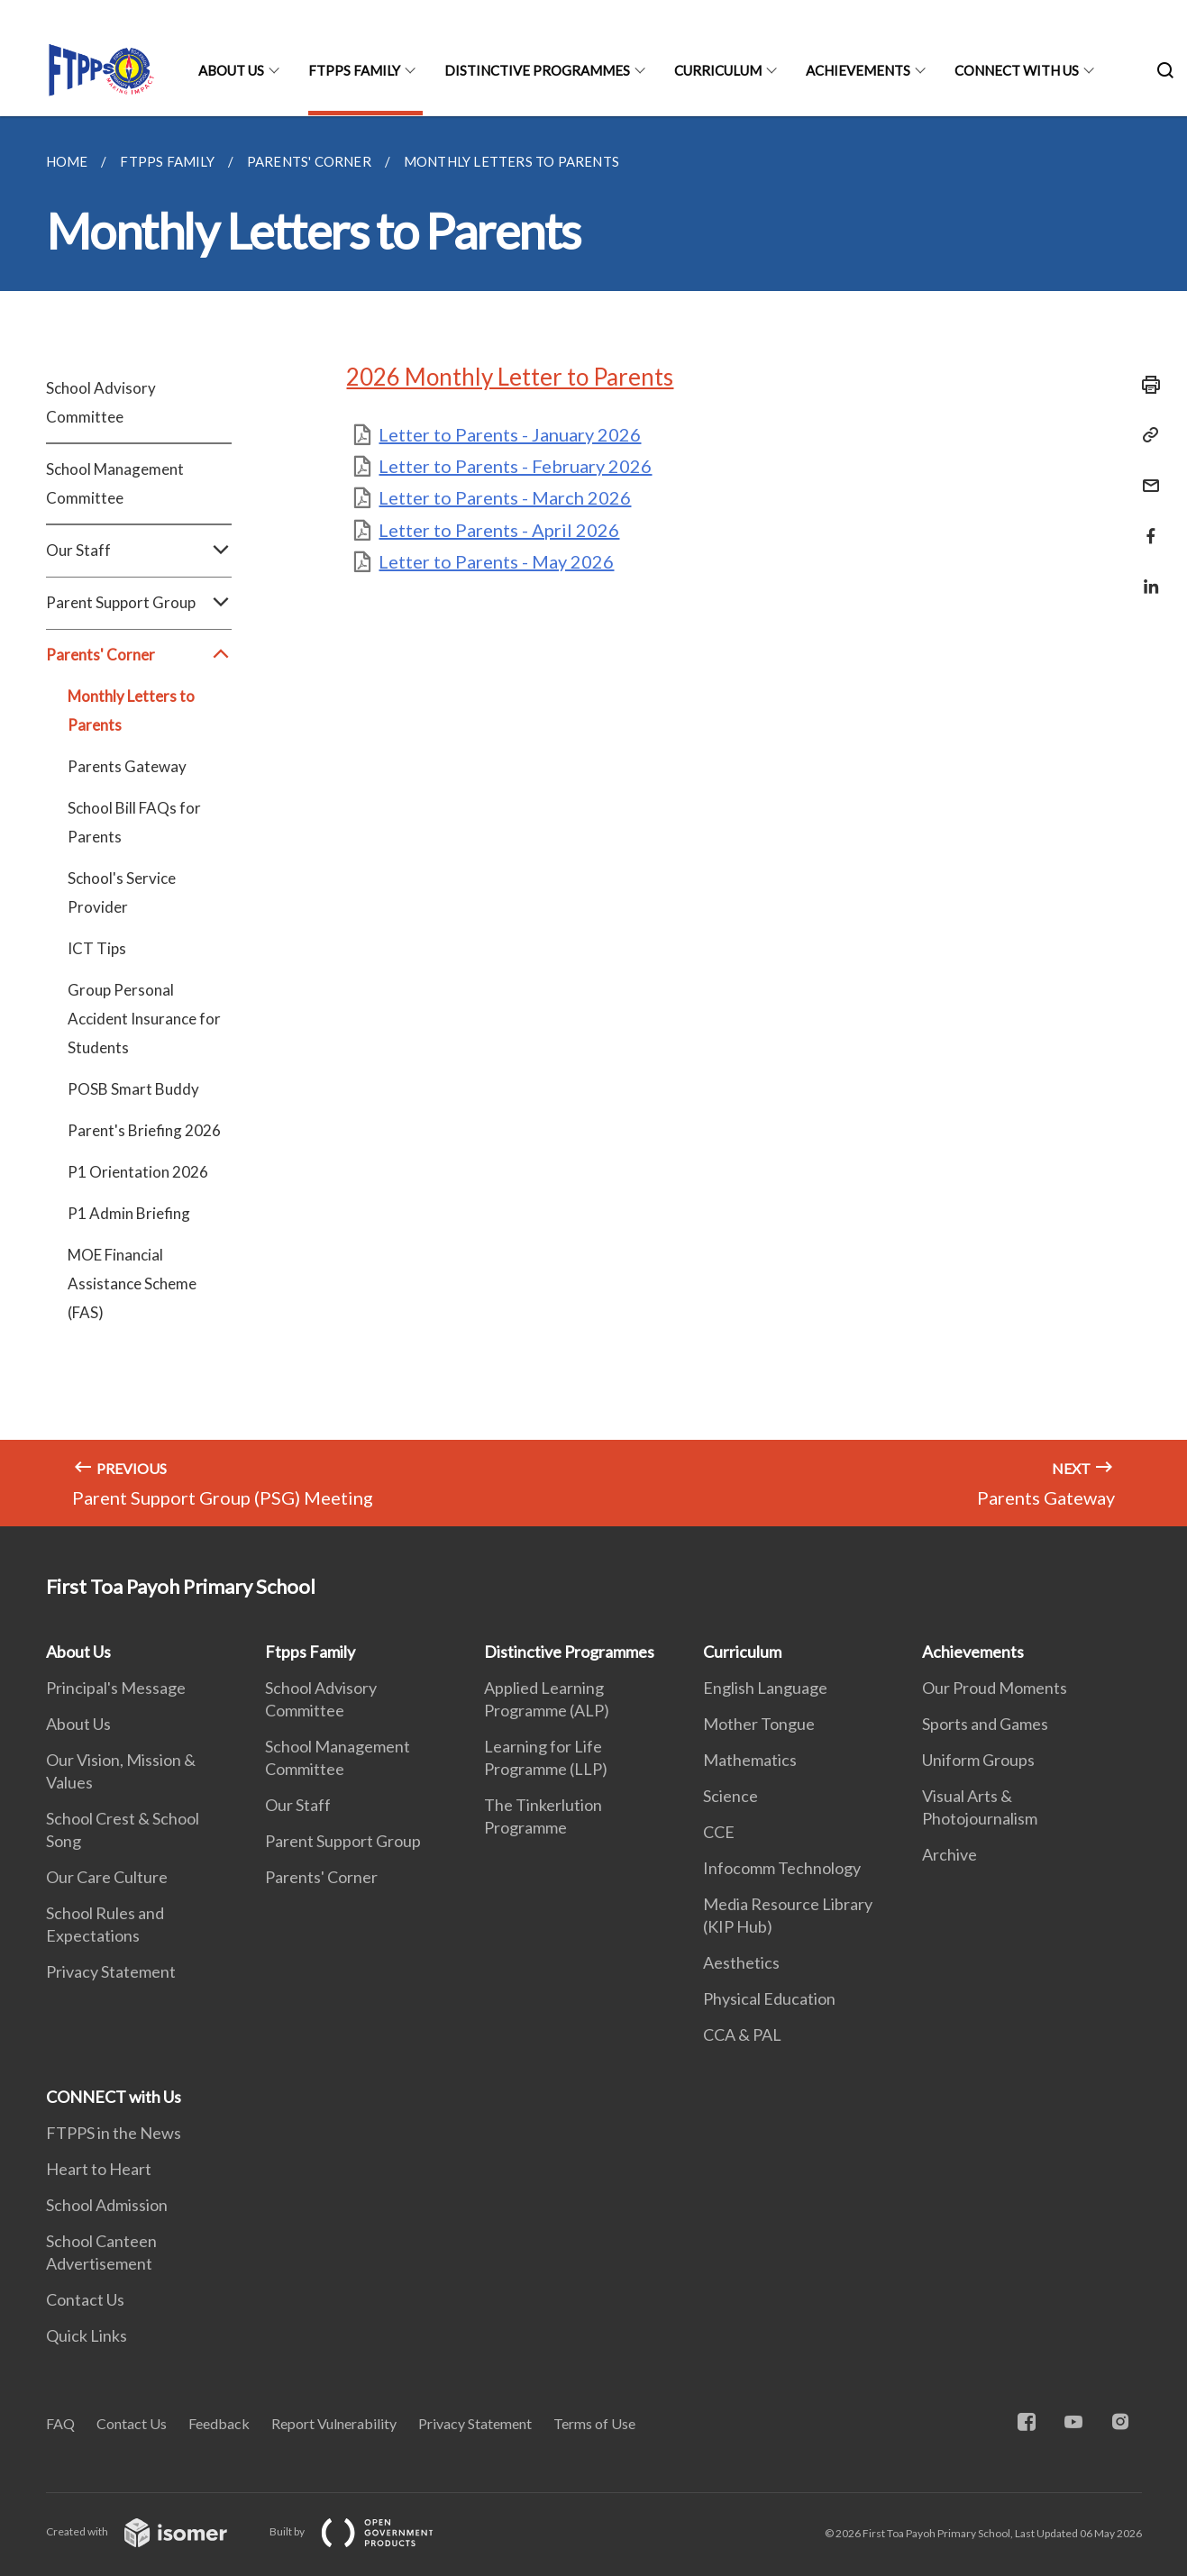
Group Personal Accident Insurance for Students (144, 1018)
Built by (365, 2531)
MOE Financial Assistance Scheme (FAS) (132, 1283)
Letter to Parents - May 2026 (496, 561)
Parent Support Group (139, 602)
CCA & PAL (742, 2034)
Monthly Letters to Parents (131, 710)
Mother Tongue (759, 1724)
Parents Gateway (127, 766)
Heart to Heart (98, 2169)
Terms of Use (594, 2423)
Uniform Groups (978, 1760)
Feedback (219, 2423)
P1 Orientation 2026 (138, 1171)
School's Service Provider (122, 892)
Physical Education (769, 1998)
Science (730, 1796)
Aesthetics (741, 1962)
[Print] (1145, 384)
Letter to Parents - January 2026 (510, 434)
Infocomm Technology (782, 1868)
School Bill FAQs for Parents (134, 822)
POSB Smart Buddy (133, 1088)
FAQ (60, 2423)
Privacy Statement (111, 1971)
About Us (231, 70)
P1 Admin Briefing (129, 1213)
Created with (151, 2531)
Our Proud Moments (994, 1688)
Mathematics (750, 1760)
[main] (593, 821)
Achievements (858, 70)
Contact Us (85, 2299)
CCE (719, 1832)
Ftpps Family (354, 70)
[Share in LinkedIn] (1145, 575)
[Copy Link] (1145, 435)
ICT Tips (97, 948)
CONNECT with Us (1016, 70)
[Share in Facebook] (1145, 524)
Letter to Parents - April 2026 (499, 530)
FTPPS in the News (113, 2133)
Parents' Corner (139, 655)
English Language (765, 1688)
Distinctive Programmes (537, 70)
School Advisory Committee (101, 402)
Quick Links (86, 2335)
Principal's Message (116, 1688)
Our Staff (139, 550)
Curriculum (718, 70)
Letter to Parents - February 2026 (515, 466)
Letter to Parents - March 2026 (505, 497)
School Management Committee (115, 483)
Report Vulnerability (334, 2423)
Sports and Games (985, 1724)
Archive (949, 1854)
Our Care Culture (107, 1877)
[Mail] (1145, 474)
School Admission (107, 2205)
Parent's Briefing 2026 (144, 1130)
